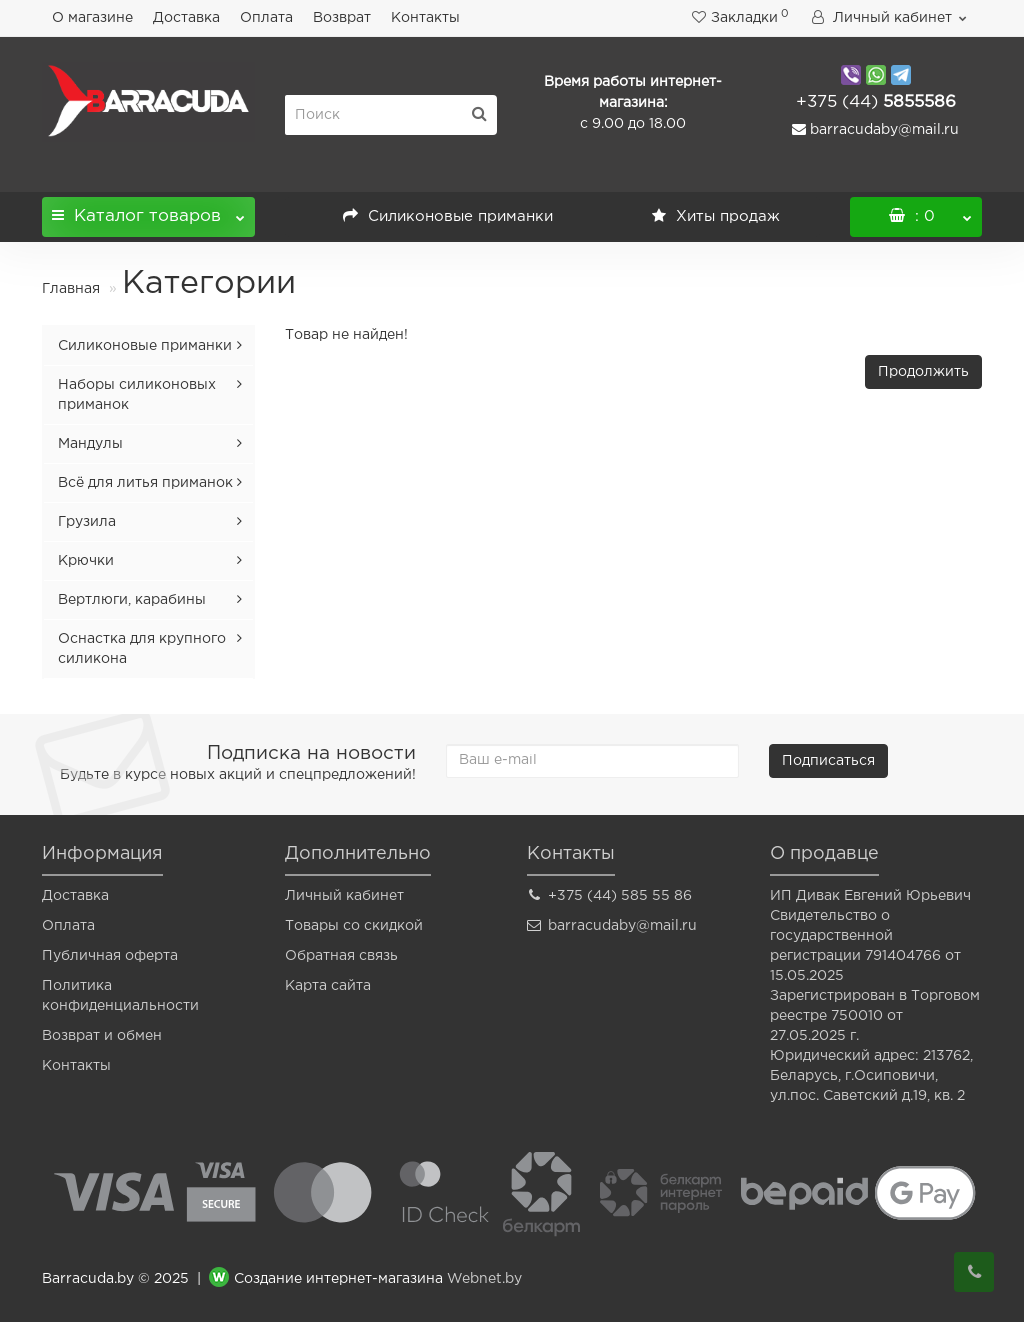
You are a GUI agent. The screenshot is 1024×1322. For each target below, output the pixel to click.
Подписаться (828, 761)
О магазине (92, 18)
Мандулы (90, 444)
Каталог (148, 210)
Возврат (342, 18)
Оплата (266, 18)
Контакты (425, 18)
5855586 (876, 102)
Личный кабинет (344, 896)
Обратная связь (341, 956)
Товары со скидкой (354, 926)
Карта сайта (328, 986)
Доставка (186, 18)
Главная (71, 289)
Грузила (87, 522)
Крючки (86, 561)
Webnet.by (484, 1280)
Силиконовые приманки (448, 216)
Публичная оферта (110, 956)
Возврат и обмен (102, 1036)
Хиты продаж (716, 216)
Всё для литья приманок (145, 483)
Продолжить (923, 372)
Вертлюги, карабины (132, 600)
